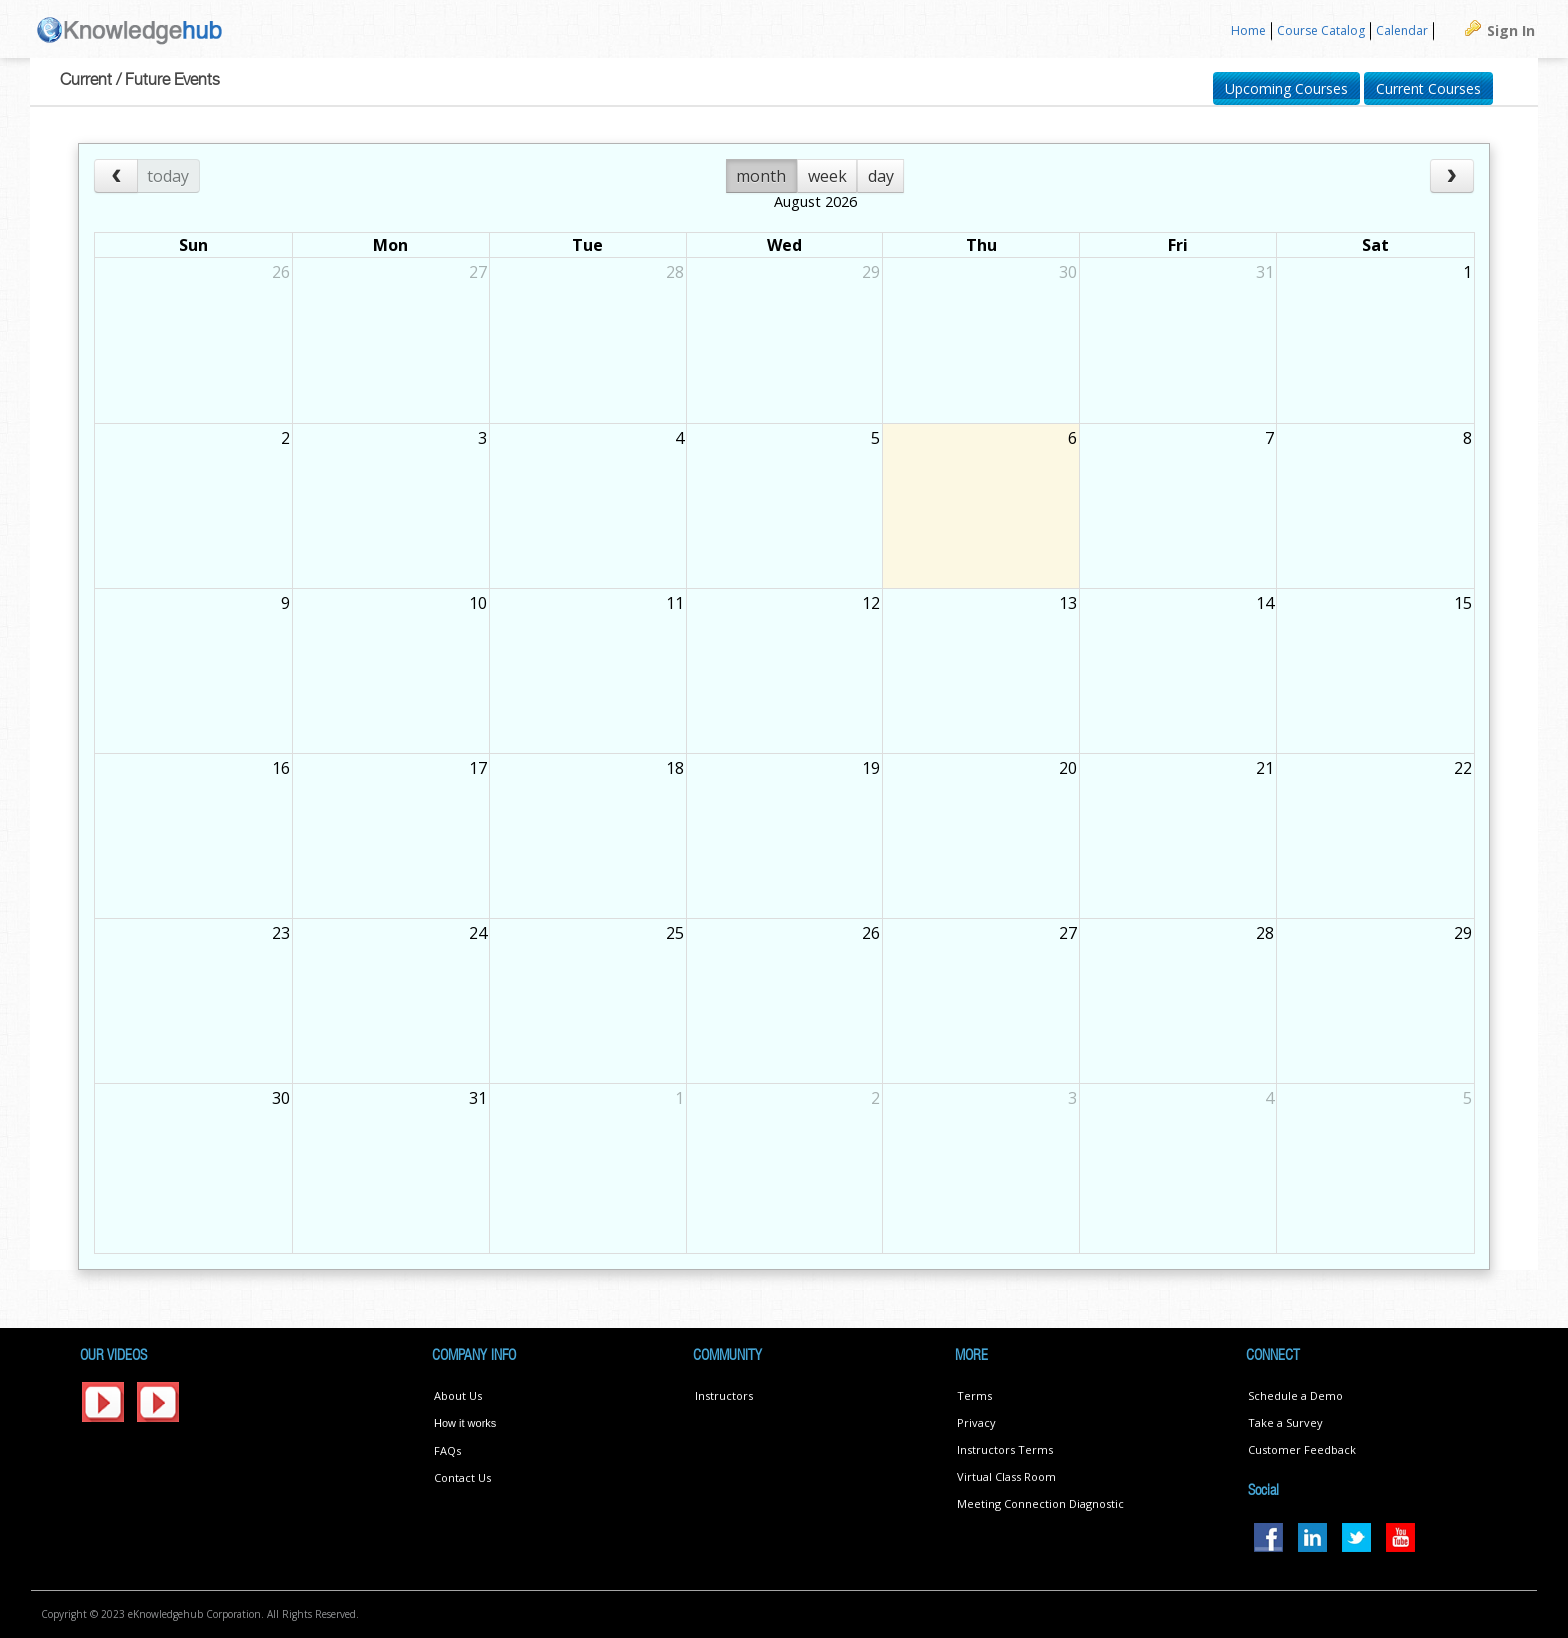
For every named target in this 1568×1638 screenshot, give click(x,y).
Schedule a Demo (1295, 1395)
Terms (974, 1395)
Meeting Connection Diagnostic (1040, 1503)
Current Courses (1428, 88)
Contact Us (462, 1477)
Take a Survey (1285, 1422)
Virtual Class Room (1006, 1476)
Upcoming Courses (1286, 88)
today (168, 176)
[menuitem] (1249, 31)
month (761, 176)
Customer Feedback (1302, 1449)
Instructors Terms (1005, 1449)
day (881, 176)
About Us (458, 1395)
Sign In (1511, 30)
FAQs (447, 1450)
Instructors (724, 1395)
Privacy (976, 1422)
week (827, 176)
